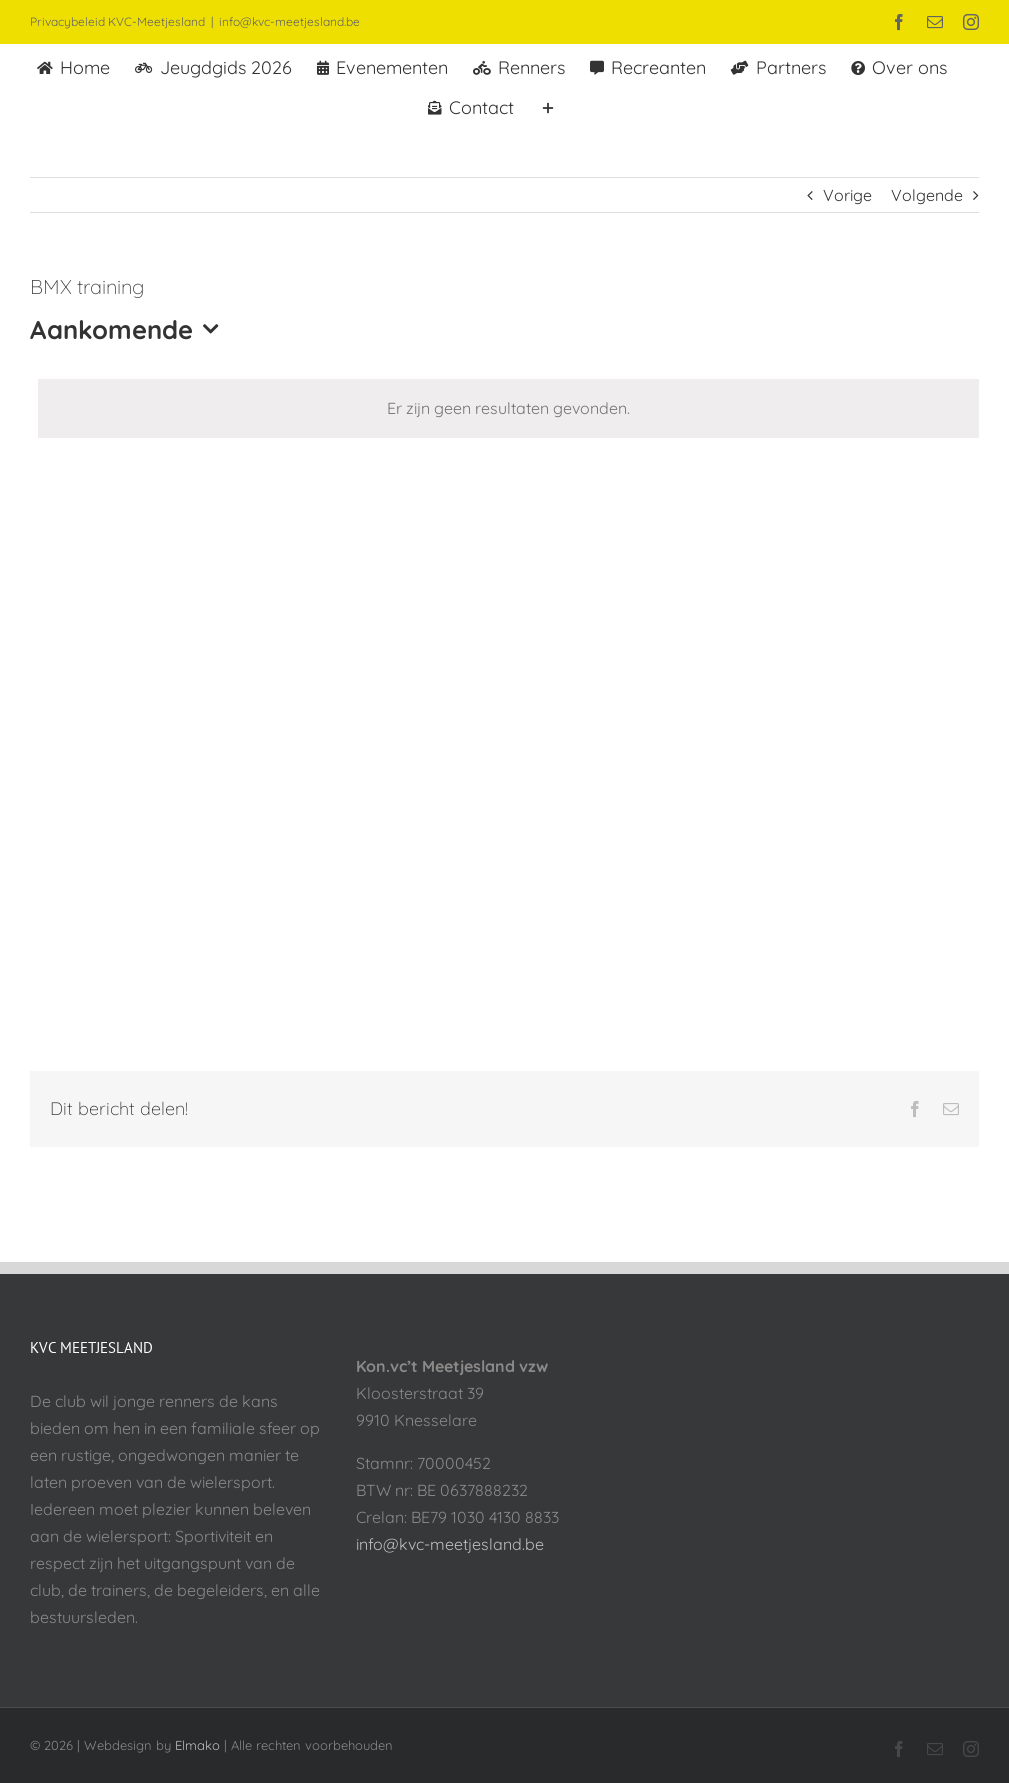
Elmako (197, 1745)
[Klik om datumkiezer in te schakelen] (129, 329)
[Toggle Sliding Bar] (548, 106)
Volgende (927, 195)
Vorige (847, 195)
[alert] (508, 408)
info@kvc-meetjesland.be (289, 21)
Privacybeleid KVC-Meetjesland (117, 21)
